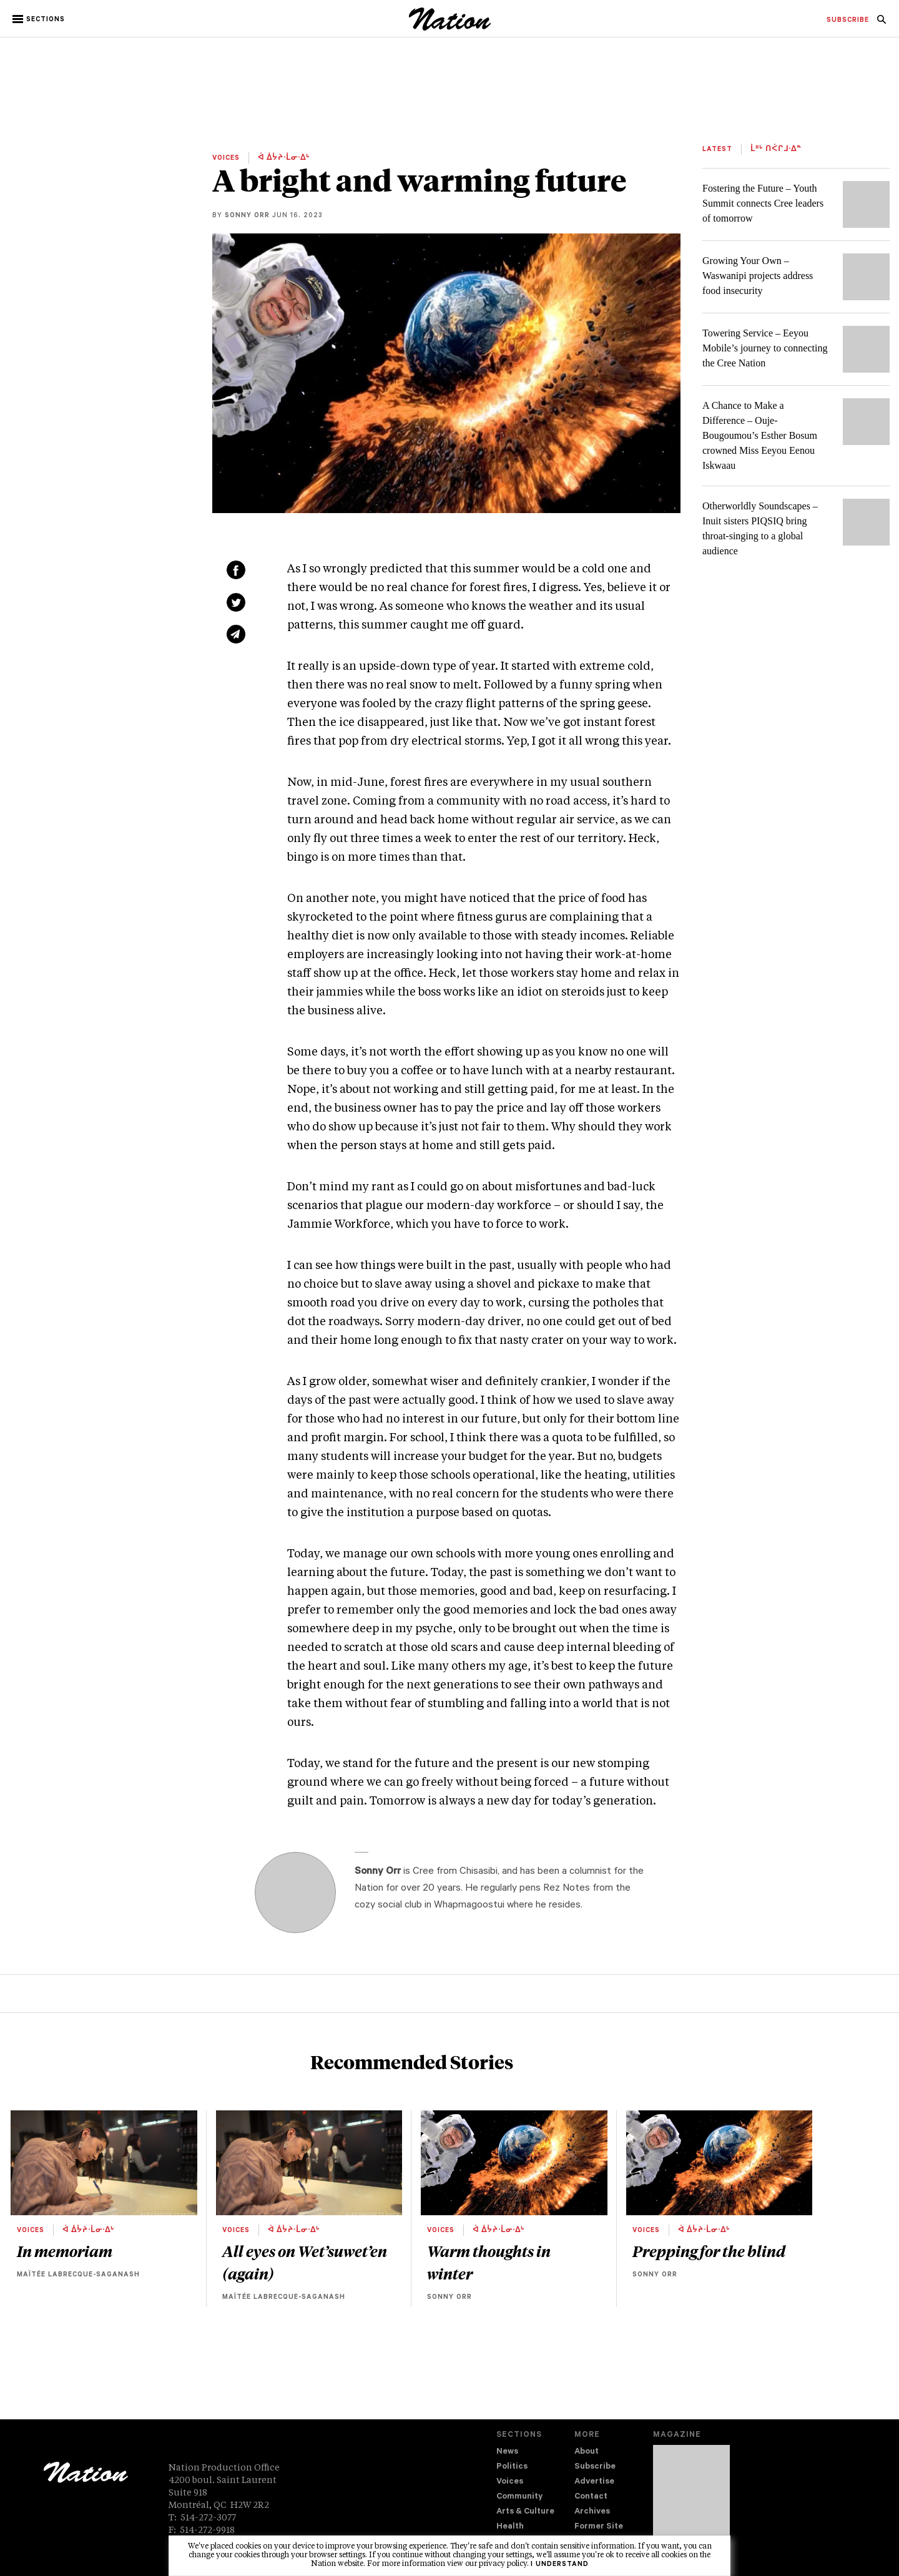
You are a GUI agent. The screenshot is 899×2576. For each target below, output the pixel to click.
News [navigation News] (507, 2452)
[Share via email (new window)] (236, 634)
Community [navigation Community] (519, 2497)
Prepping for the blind (708, 2251)
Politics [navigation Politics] (512, 2467)
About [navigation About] (586, 2452)
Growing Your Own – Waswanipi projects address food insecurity (757, 275)
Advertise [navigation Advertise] (594, 2482)
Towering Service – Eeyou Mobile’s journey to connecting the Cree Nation (764, 348)
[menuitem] (848, 20)
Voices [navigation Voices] (509, 2482)
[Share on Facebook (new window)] (236, 570)
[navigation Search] (882, 23)
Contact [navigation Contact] (590, 2497)
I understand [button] (560, 2565)
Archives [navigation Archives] (592, 2512)
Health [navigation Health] (510, 2527)
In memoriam (64, 2251)
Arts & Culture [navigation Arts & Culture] (525, 2512)
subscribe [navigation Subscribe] (848, 20)
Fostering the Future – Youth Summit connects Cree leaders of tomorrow (762, 203)
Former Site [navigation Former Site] (598, 2527)
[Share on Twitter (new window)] (236, 602)
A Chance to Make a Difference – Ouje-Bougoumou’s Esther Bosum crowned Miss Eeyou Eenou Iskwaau (759, 435)
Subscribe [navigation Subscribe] (595, 2467)
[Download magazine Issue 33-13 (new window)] (691, 2500)
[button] (39, 19)
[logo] (450, 27)
